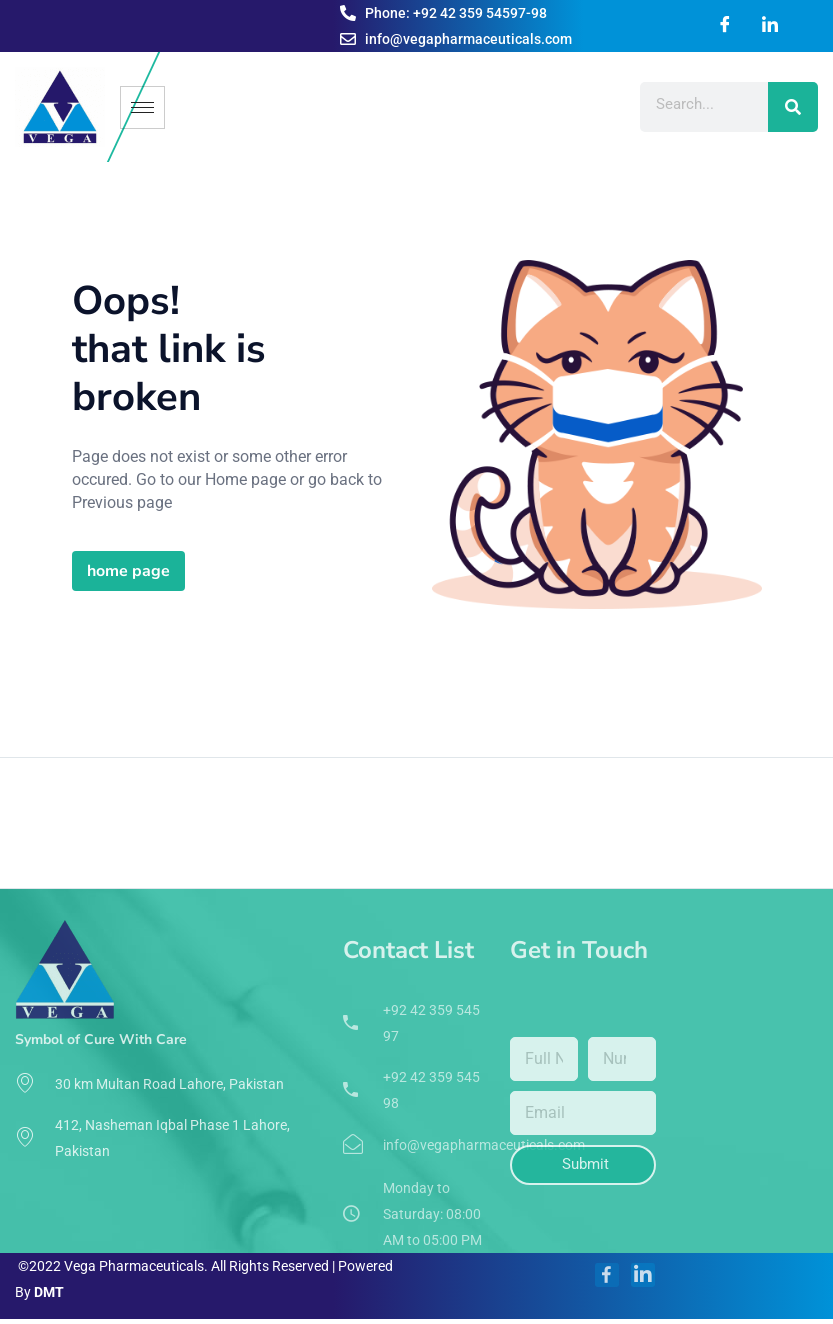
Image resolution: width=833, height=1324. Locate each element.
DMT (49, 1292)
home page (128, 571)
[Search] (793, 107)
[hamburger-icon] (142, 107)
